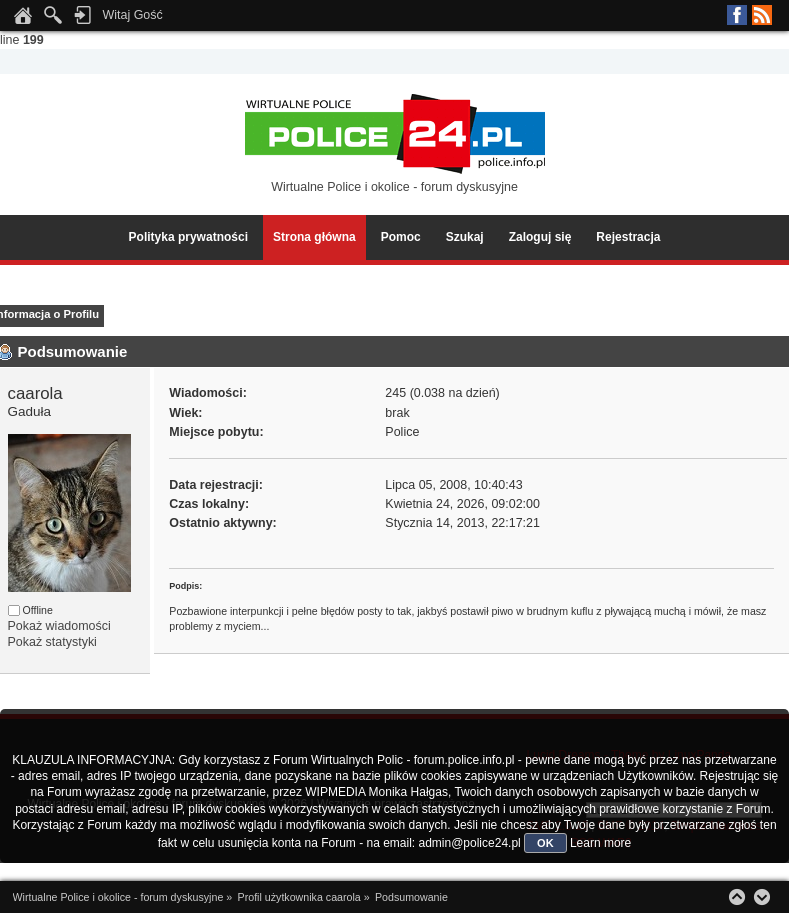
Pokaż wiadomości (59, 626)
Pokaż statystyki (52, 642)
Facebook (737, 15)
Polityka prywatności (188, 237)
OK (545, 843)
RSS (762, 15)
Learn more (600, 843)
